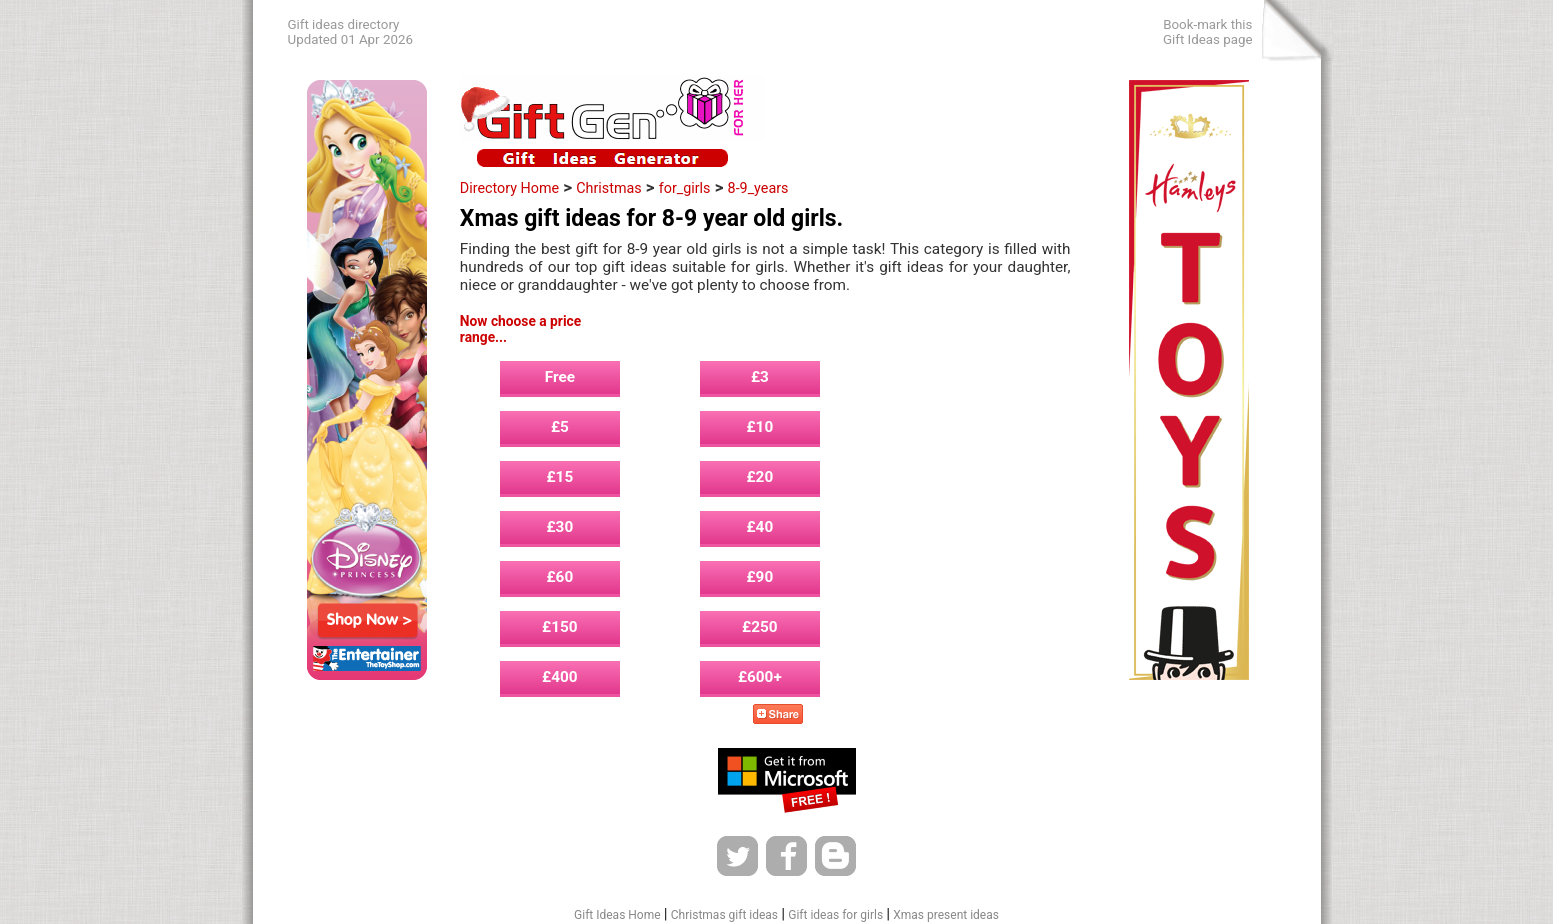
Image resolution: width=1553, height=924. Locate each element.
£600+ (760, 677)
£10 (760, 427)
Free (560, 377)
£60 (560, 577)
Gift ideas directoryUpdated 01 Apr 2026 (350, 32)
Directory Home (509, 188)
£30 (560, 527)
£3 (760, 377)
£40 (760, 527)
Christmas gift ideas (724, 915)
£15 (560, 477)
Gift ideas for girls (835, 915)
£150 (560, 627)
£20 (760, 477)
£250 (760, 627)
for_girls (685, 188)
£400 (560, 677)
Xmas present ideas (946, 915)
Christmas (608, 188)
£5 (560, 427)
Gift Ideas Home (617, 915)
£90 (760, 577)
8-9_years (758, 188)
